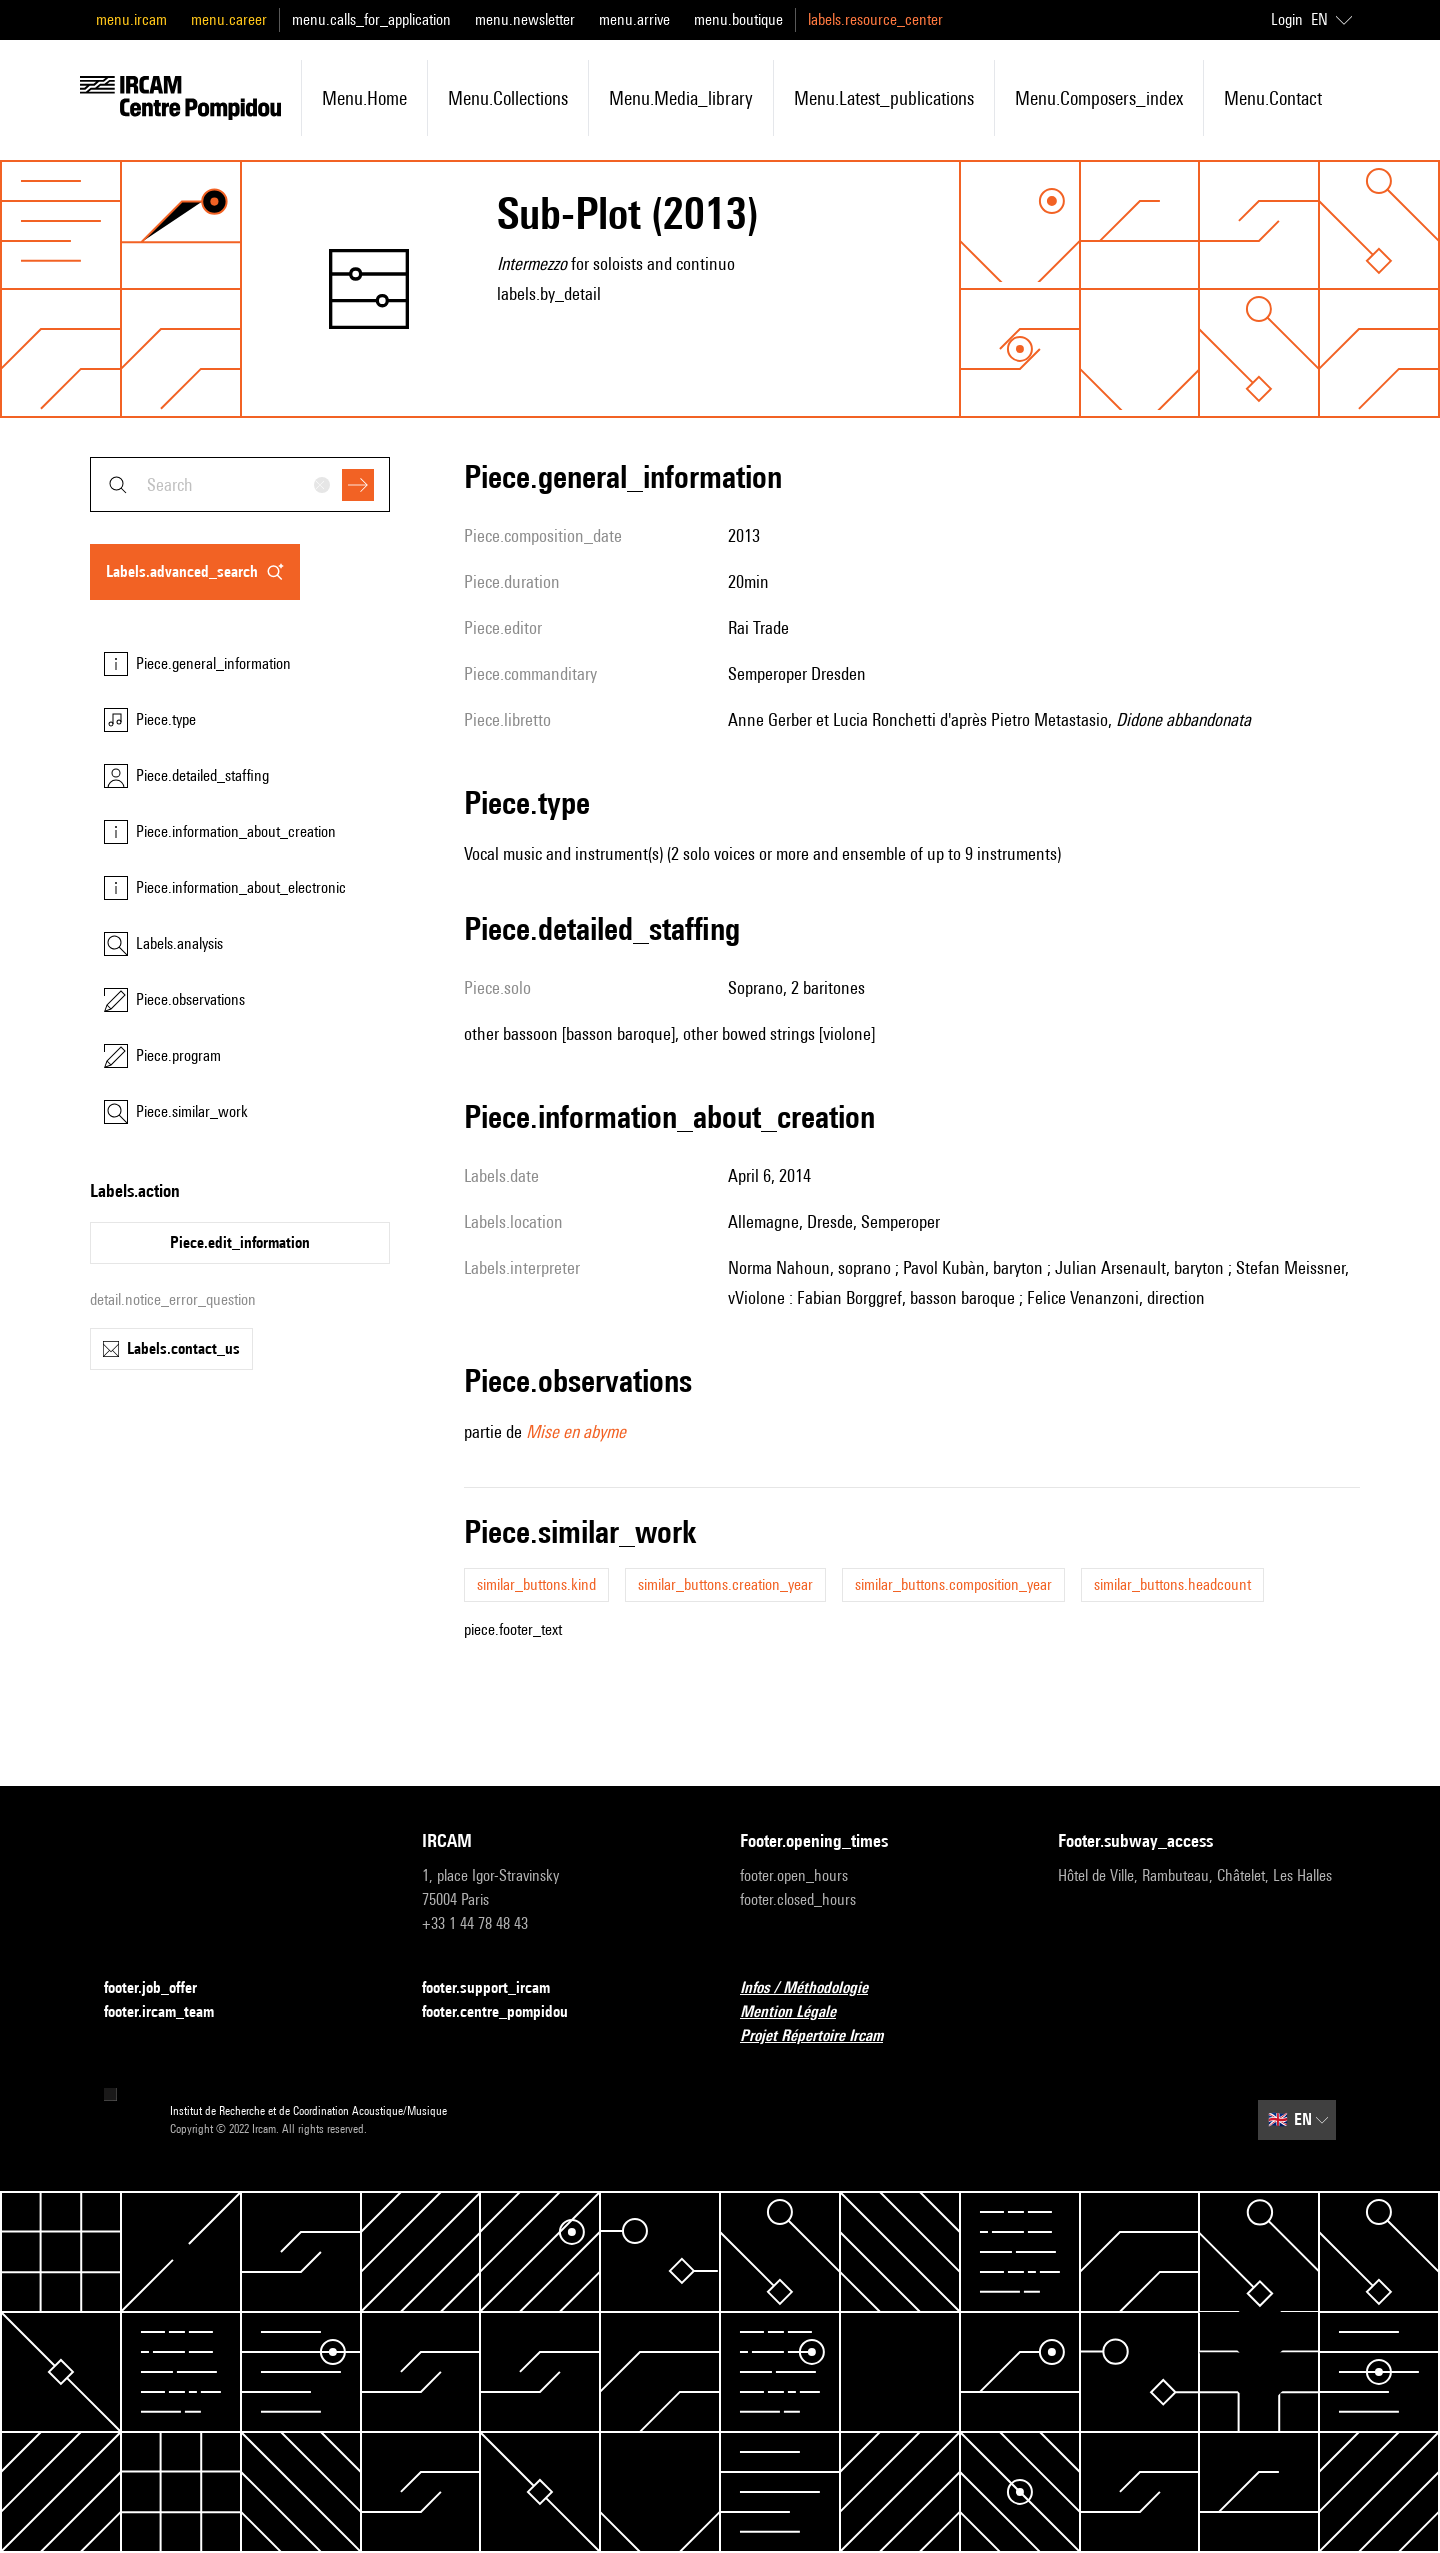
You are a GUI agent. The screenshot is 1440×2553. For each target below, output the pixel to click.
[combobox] (240, 484)
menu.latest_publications (884, 98)
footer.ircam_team (171, 2012)
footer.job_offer (162, 1988)
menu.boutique (738, 19)
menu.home (364, 98)
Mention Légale (800, 2012)
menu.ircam (131, 19)
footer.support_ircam (498, 1988)
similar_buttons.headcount (1172, 1584)
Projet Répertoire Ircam (823, 2036)
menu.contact (1273, 98)
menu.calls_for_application (371, 19)
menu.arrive (634, 19)
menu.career (229, 19)
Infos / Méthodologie (816, 1988)
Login (1287, 19)
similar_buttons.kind (536, 1584)
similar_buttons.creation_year (725, 1584)
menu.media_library (681, 98)
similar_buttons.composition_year (953, 1584)
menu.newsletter (525, 19)
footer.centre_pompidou (507, 2012)
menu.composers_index (1099, 98)
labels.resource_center (875, 19)
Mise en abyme (576, 1431)
